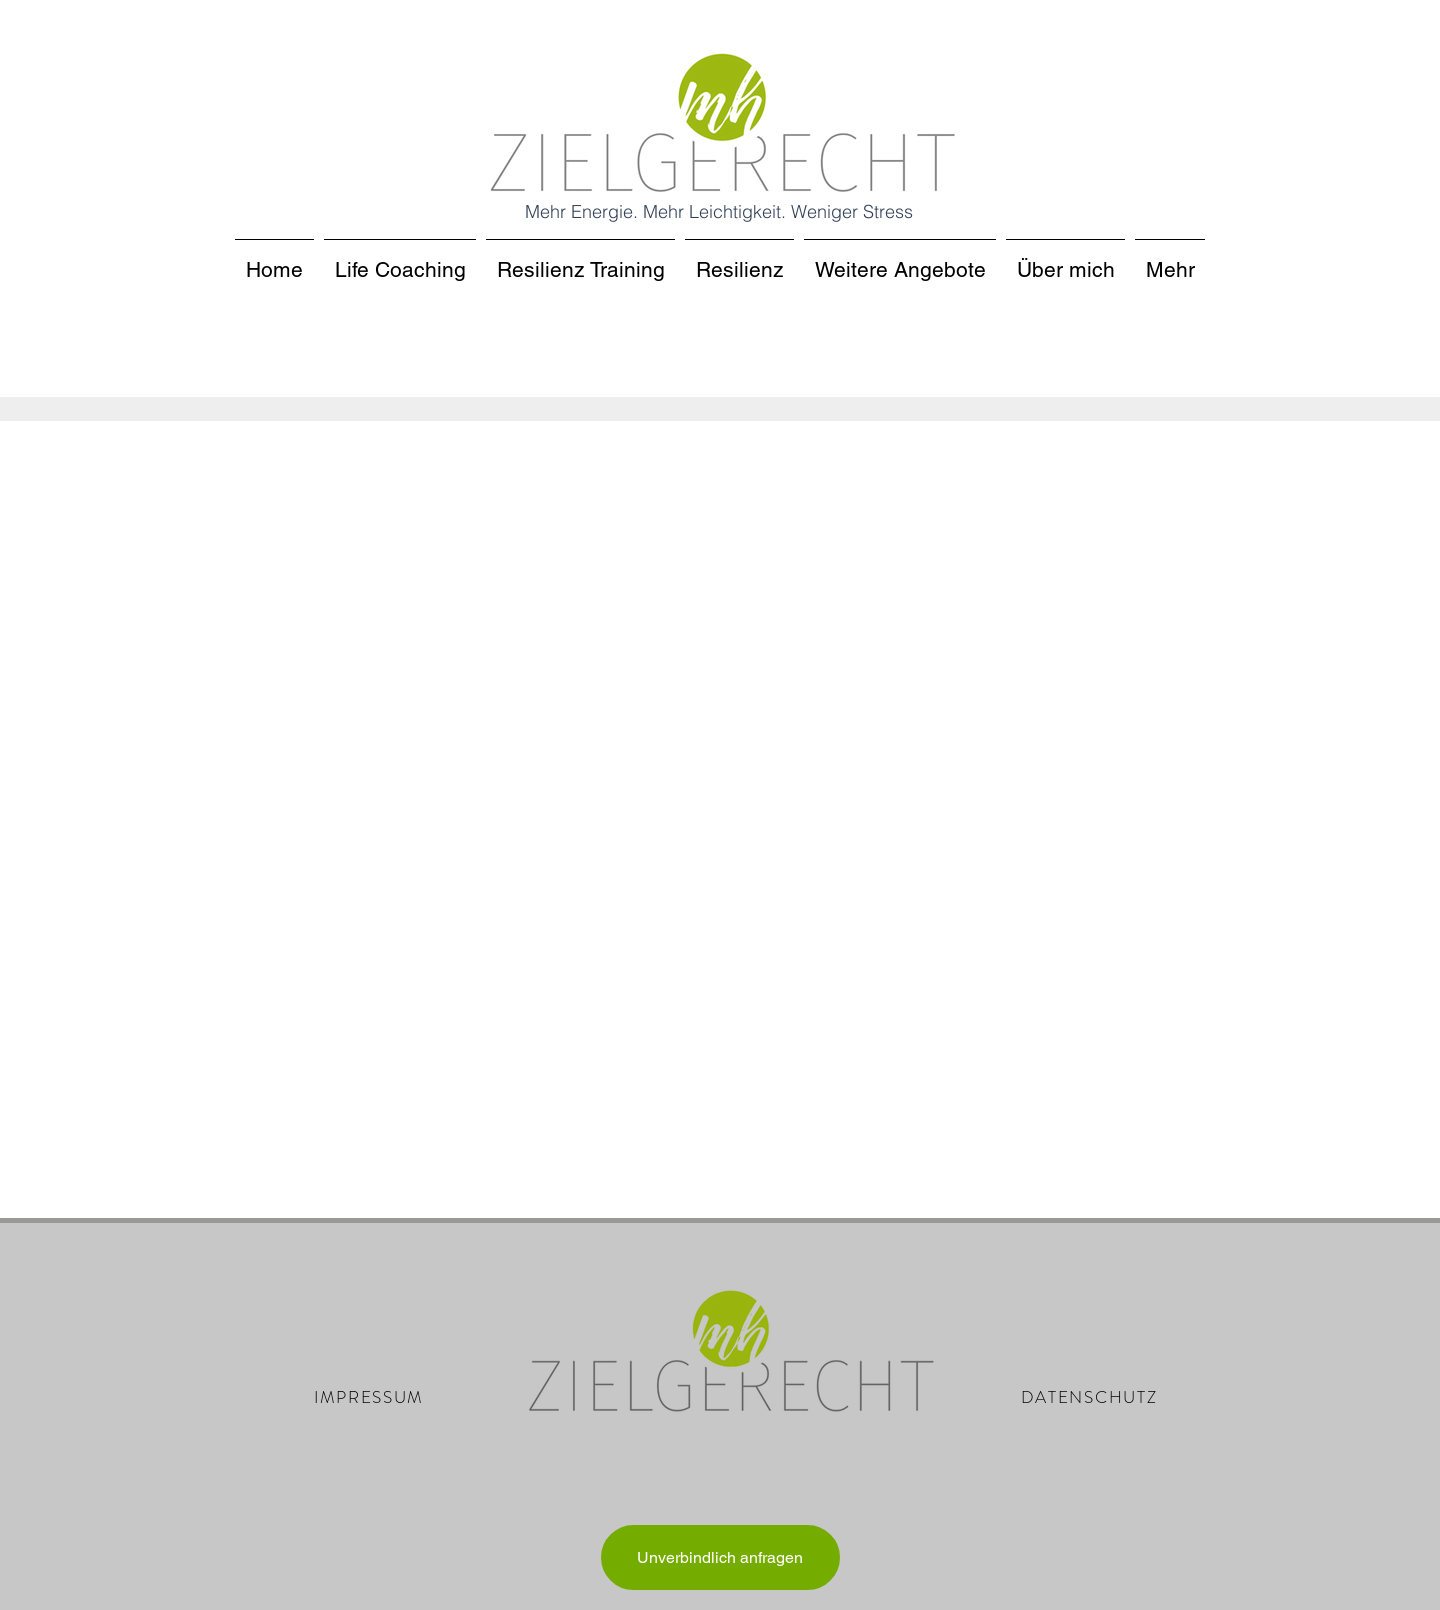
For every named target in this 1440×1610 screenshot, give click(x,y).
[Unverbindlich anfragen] (720, 1557)
